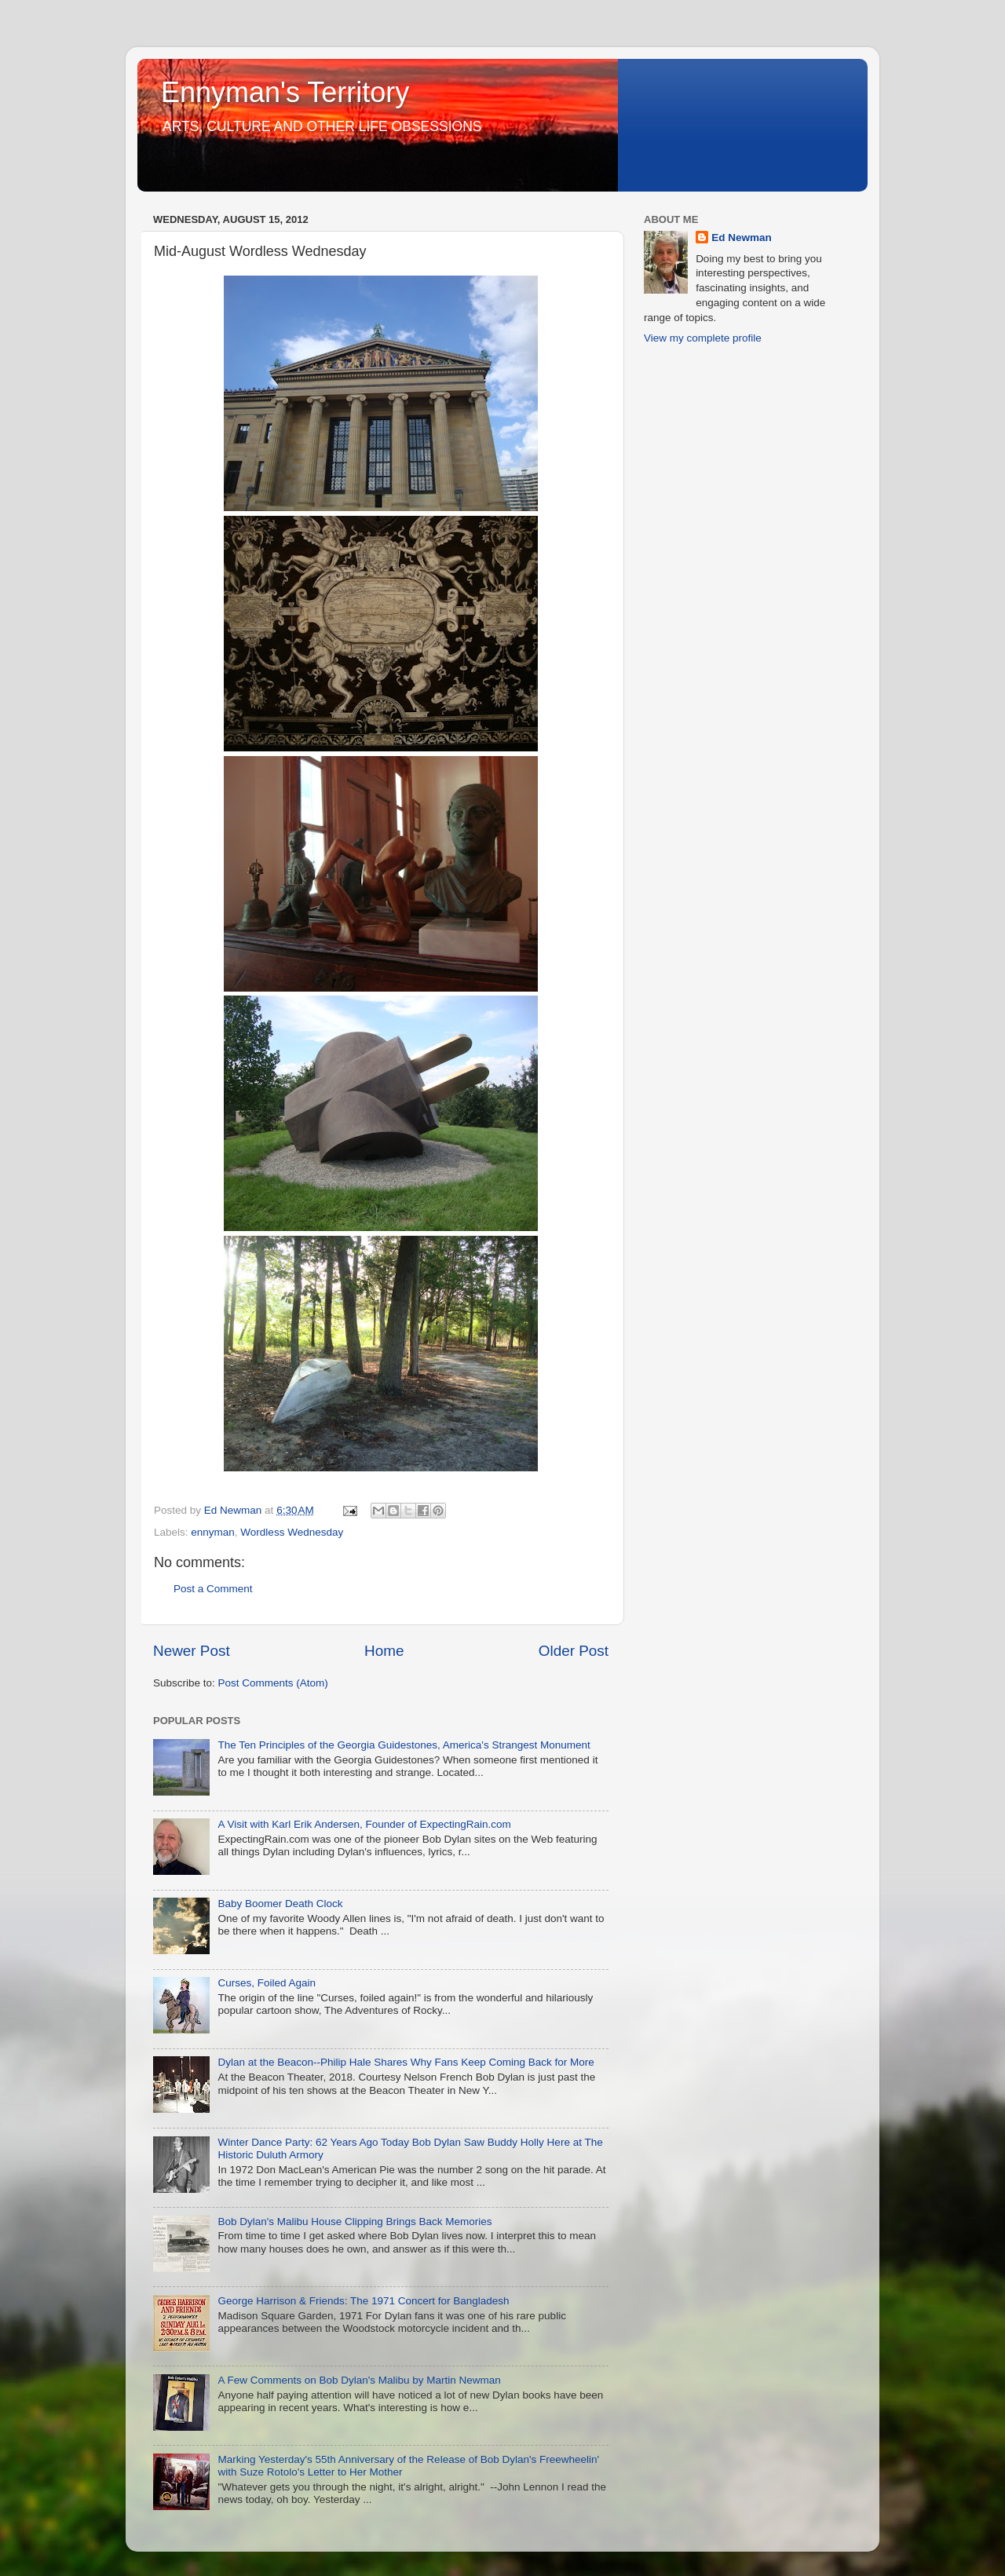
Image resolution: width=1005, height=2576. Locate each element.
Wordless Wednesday (291, 1532)
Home (384, 1650)
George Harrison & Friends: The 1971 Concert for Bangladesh (363, 2301)
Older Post (573, 1650)
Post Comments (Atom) (273, 1683)
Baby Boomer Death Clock (279, 1903)
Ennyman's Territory (285, 92)
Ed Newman (741, 237)
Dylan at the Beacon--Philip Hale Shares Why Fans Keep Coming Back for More (405, 2062)
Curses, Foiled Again (266, 1983)
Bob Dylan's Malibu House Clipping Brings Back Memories (354, 2221)
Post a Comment (213, 1589)
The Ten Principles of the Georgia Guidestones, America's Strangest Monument (403, 1745)
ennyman (213, 1532)
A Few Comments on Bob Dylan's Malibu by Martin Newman (358, 2380)
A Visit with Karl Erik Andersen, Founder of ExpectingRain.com (363, 1824)
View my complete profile (703, 338)
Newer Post (191, 1650)
